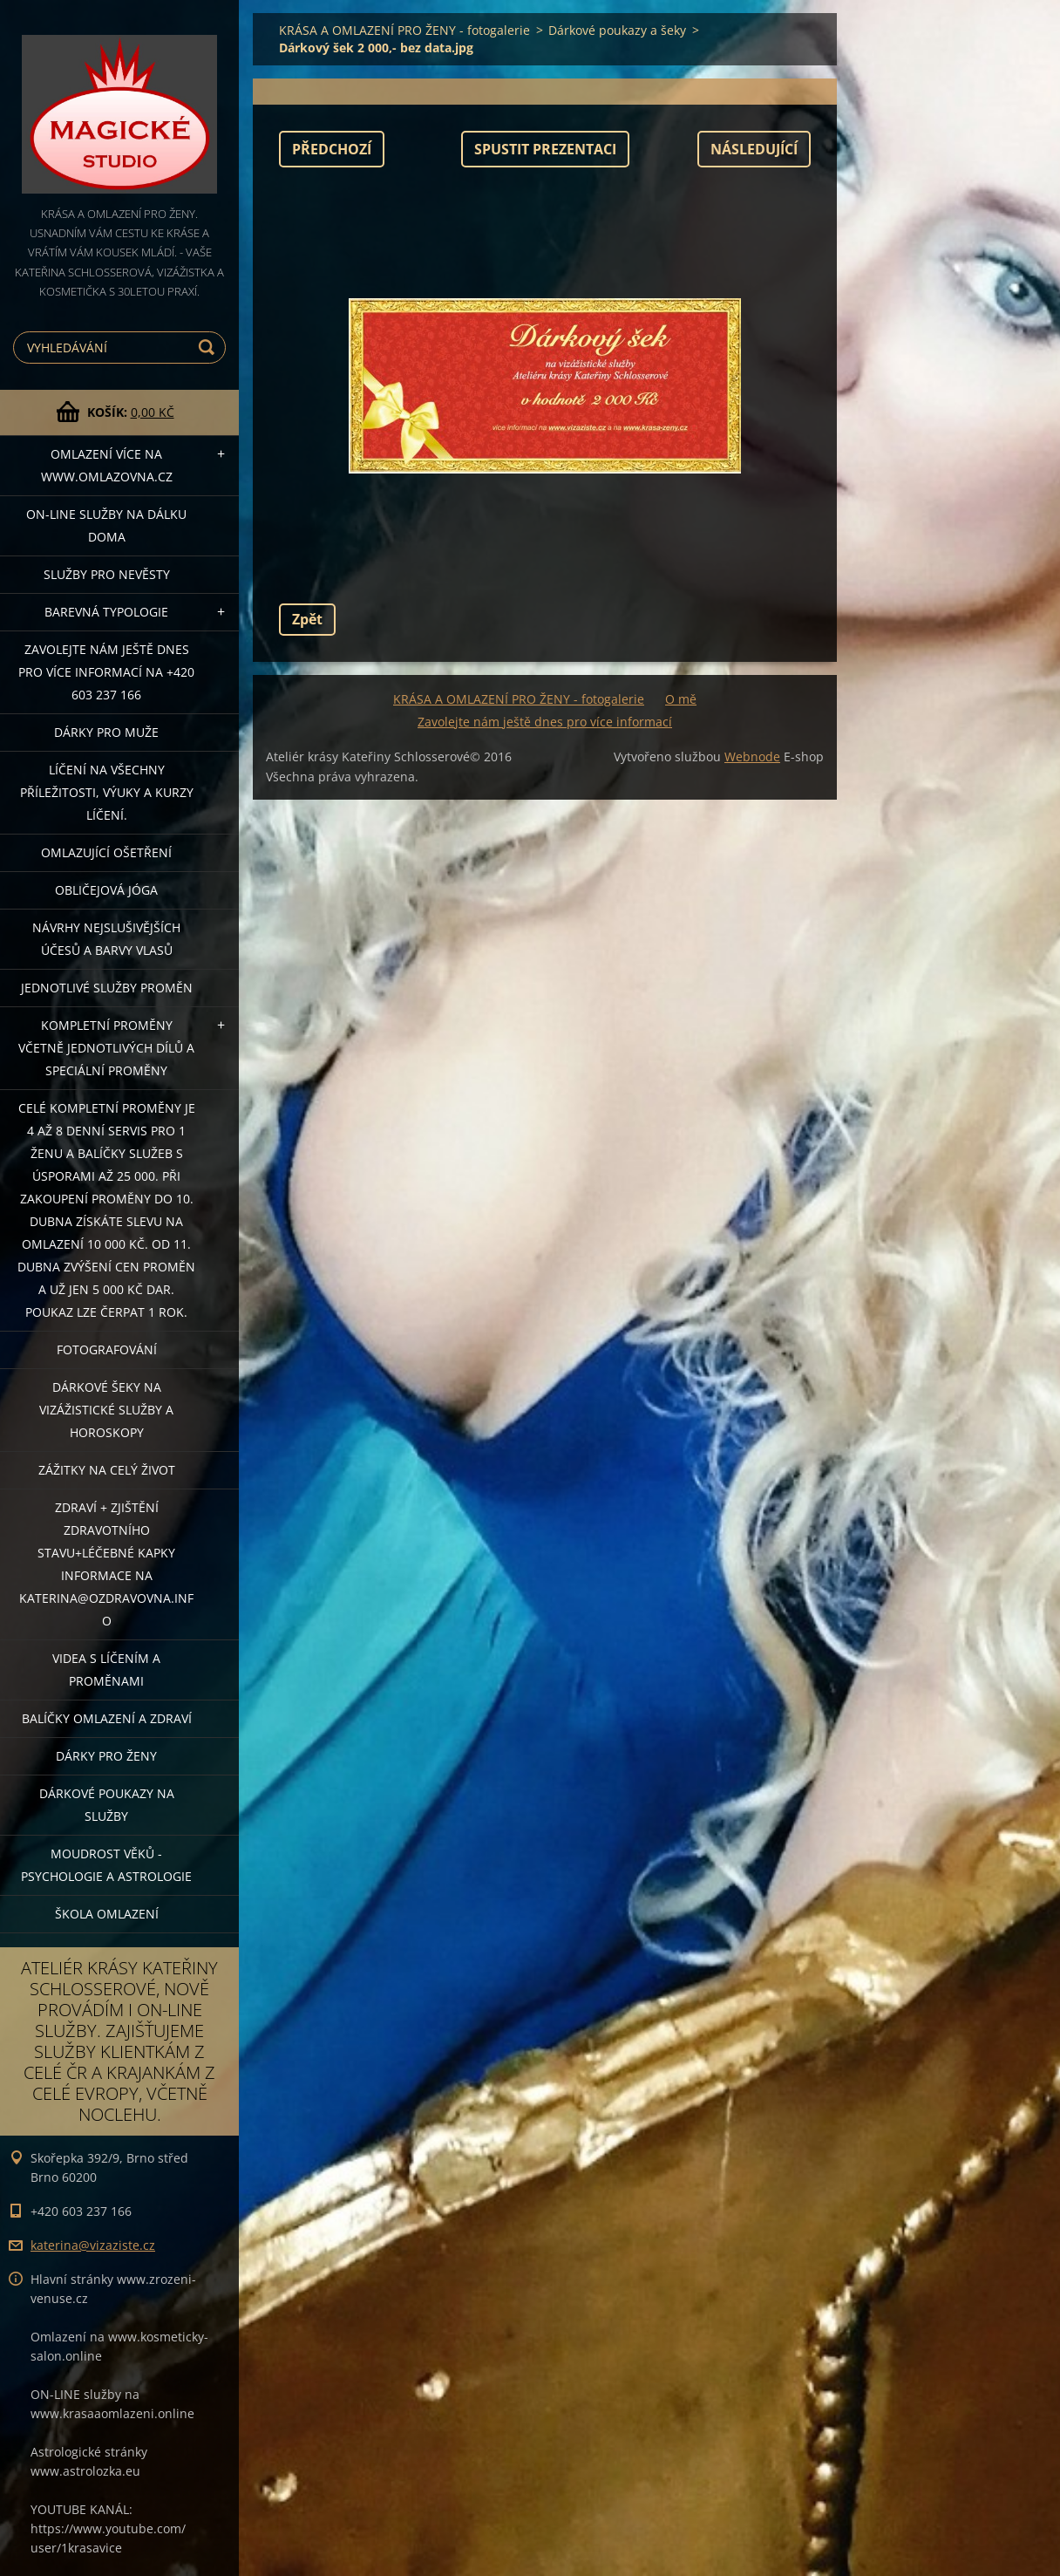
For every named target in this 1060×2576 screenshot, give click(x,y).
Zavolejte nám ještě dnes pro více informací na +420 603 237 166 (106, 672)
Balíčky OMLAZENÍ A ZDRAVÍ (107, 1718)
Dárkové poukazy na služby (106, 1804)
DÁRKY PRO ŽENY (106, 1756)
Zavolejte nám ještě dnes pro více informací (545, 721)
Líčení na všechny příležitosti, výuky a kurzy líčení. (107, 792)
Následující (754, 149)
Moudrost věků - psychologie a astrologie (106, 1864)
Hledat (209, 347)
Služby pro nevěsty (107, 574)
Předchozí (331, 149)
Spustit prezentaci (545, 149)
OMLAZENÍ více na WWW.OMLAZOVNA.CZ (107, 465)
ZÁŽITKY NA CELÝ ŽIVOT (106, 1470)
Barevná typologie (106, 611)
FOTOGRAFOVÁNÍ (107, 1349)
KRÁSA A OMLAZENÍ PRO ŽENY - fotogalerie (404, 30)
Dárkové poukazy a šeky (617, 30)
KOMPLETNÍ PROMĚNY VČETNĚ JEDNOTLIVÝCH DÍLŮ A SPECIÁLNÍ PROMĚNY (106, 1048)
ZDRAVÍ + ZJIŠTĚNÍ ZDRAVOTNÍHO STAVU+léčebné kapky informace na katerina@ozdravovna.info (106, 1564)
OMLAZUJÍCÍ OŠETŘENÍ (106, 852)
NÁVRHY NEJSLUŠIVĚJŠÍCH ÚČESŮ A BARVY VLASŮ (106, 938)
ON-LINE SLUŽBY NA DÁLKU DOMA (106, 525)
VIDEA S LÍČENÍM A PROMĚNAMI (106, 1669)
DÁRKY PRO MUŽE (106, 732)
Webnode (752, 756)
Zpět (307, 619)
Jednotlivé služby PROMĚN (107, 987)
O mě (680, 699)
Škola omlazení (107, 1913)
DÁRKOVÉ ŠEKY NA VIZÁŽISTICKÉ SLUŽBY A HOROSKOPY (106, 1410)
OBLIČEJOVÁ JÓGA (106, 890)
